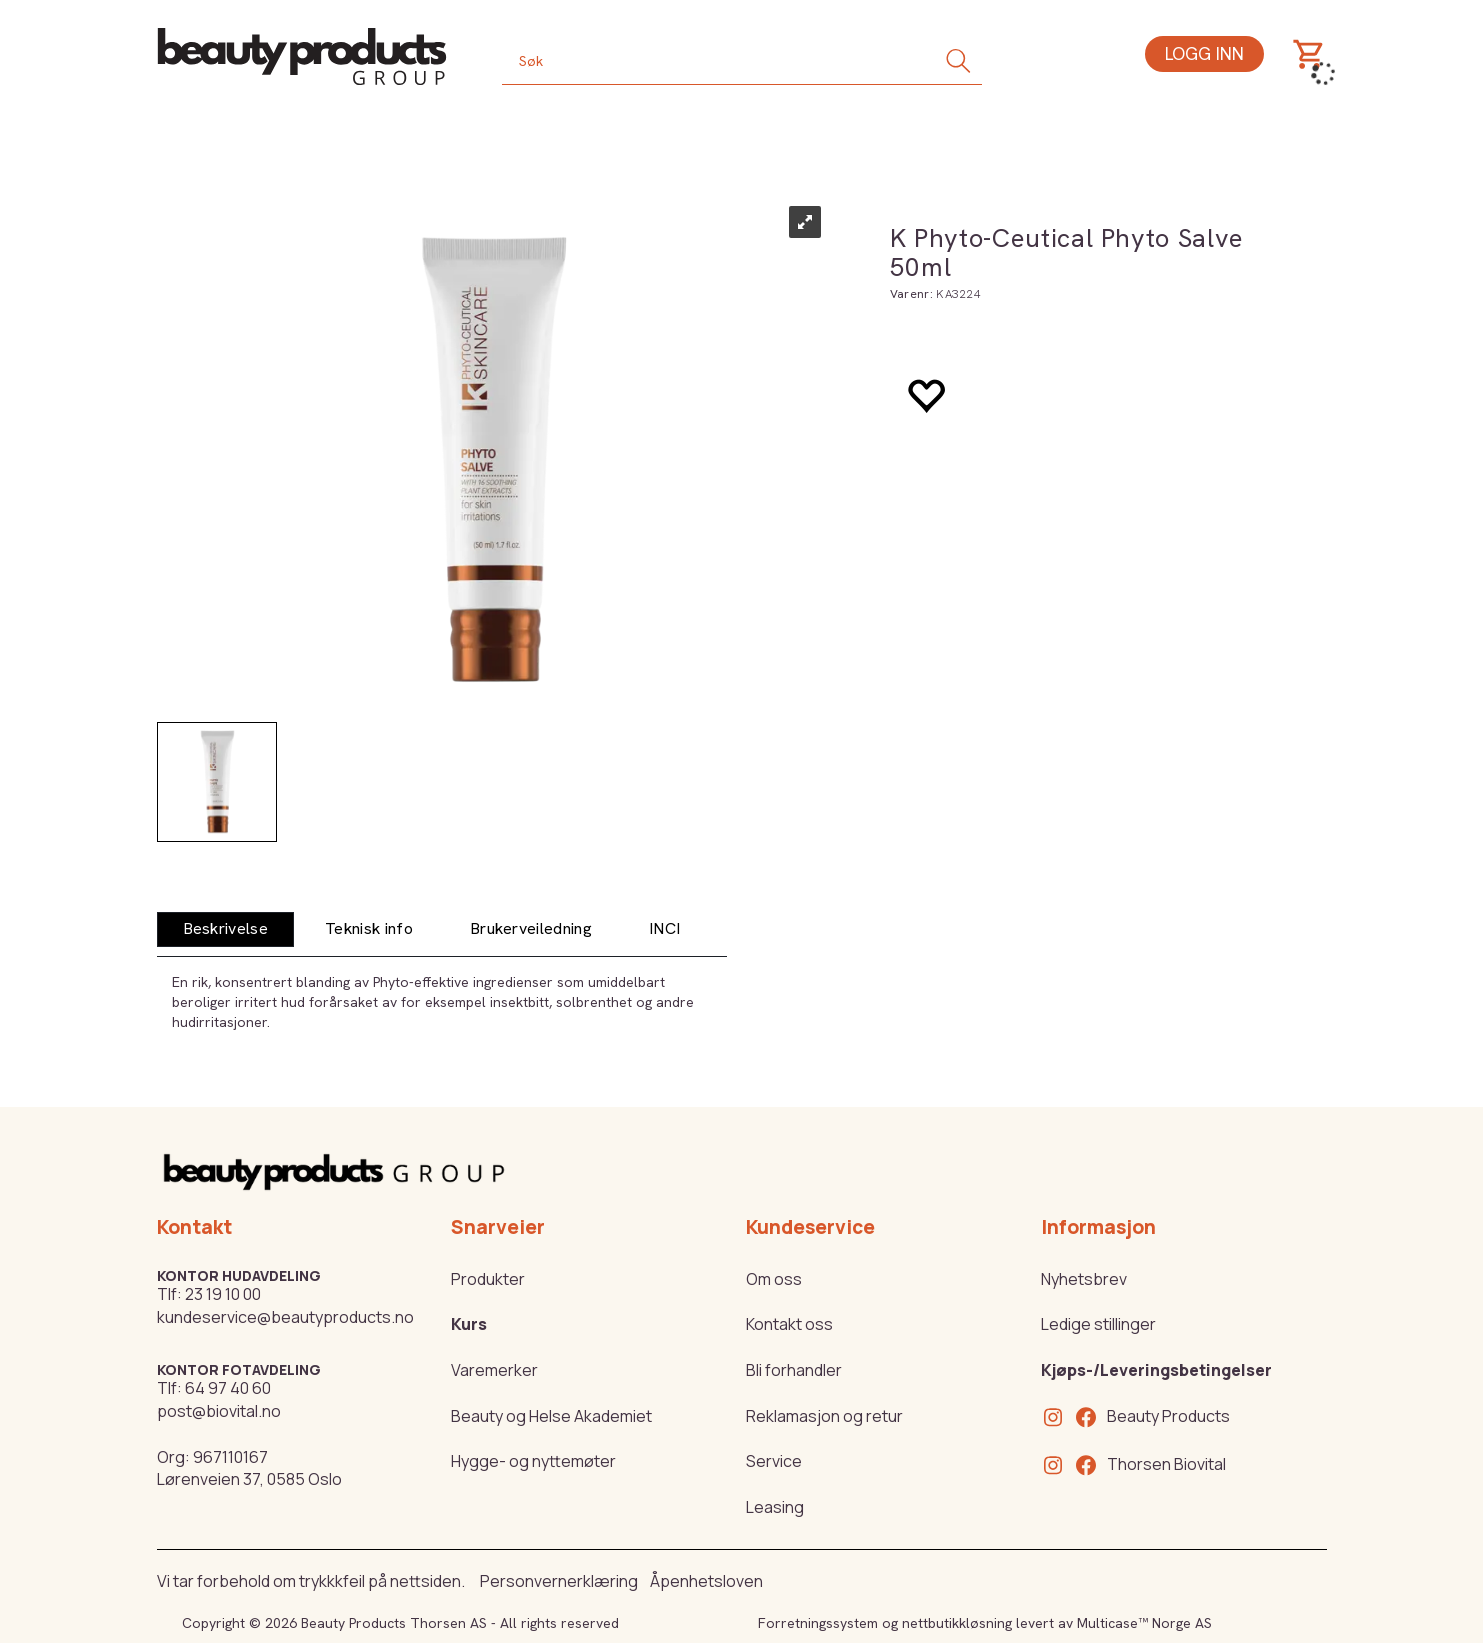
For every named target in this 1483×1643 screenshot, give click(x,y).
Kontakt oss (789, 1324)
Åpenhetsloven (706, 1581)
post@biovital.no (219, 1411)
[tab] (226, 929)
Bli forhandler (794, 1370)
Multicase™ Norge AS (1144, 1623)
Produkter (488, 1279)
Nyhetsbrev (1084, 1279)
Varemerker (494, 1370)
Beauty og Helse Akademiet (551, 1416)
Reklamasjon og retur (824, 1416)
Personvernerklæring (559, 1581)
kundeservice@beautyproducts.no (285, 1317)
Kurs (469, 1324)
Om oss (774, 1279)
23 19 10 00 (223, 1294)
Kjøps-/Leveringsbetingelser (1156, 1370)
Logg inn (1204, 53)
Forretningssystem (818, 1623)
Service (774, 1461)
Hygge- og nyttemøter (533, 1461)
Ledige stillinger (1098, 1324)
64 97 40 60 (228, 1388)
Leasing (775, 1507)
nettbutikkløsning (957, 1623)
